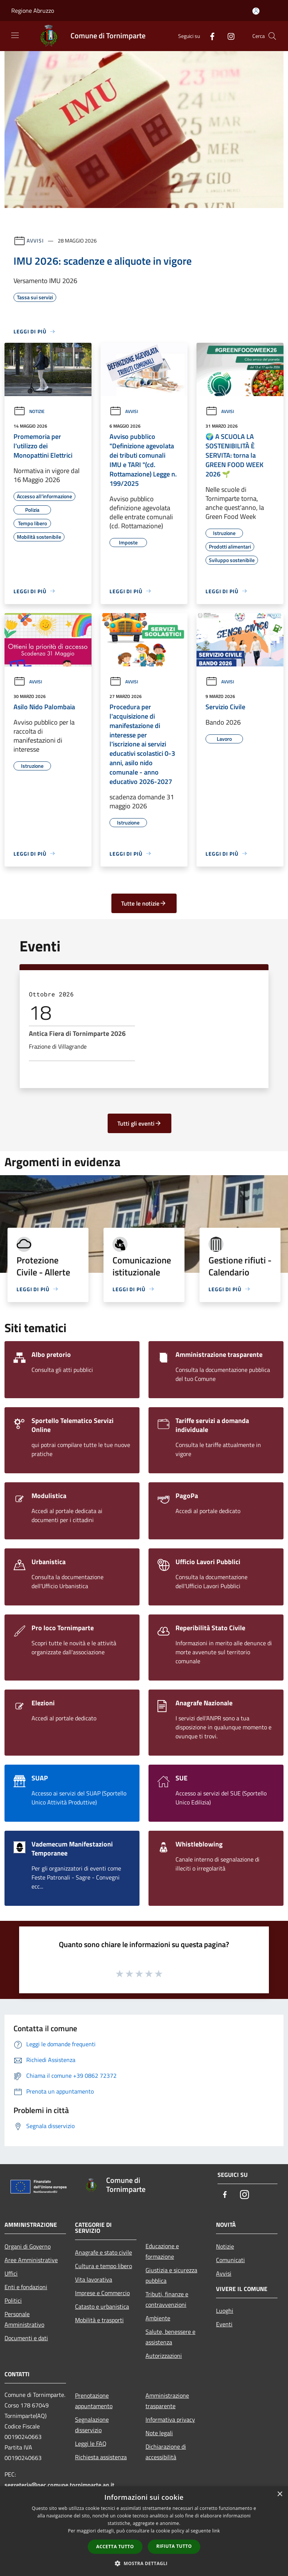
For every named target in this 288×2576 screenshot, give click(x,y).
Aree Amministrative (31, 2259)
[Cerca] (272, 36)
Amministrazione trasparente (167, 2400)
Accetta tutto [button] (115, 2546)
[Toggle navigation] (15, 35)
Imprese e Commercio (102, 2292)
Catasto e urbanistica (102, 2306)
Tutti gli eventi (139, 1123)
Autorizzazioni (164, 2355)
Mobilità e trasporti (99, 2319)
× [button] (279, 2494)
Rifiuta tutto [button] (174, 2546)
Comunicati (230, 2259)
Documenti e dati (26, 2337)
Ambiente (158, 2318)
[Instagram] (228, 36)
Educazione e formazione (162, 2251)
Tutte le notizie (143, 903)
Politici (13, 2300)
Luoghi (224, 2310)
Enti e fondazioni (25, 2286)
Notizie (29, 411)
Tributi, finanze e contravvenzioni (167, 2299)
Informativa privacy (170, 2419)
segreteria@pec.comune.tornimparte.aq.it (59, 2484)
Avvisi (35, 240)
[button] (144, 2563)
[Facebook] (209, 36)
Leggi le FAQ (90, 2443)
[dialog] (144, 2531)
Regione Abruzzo (32, 10)
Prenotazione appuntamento (93, 2400)
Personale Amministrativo (24, 2319)
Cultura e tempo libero (103, 2265)
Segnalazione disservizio (92, 2424)
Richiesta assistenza (101, 2456)
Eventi (224, 2324)
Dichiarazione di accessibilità (166, 2451)
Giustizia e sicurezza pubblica (171, 2275)
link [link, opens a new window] (216, 2531)
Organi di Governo (27, 2246)
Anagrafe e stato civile (103, 2252)
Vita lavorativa (93, 2279)
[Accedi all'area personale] (256, 11)
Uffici (11, 2273)
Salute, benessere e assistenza (170, 2337)
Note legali (159, 2432)
